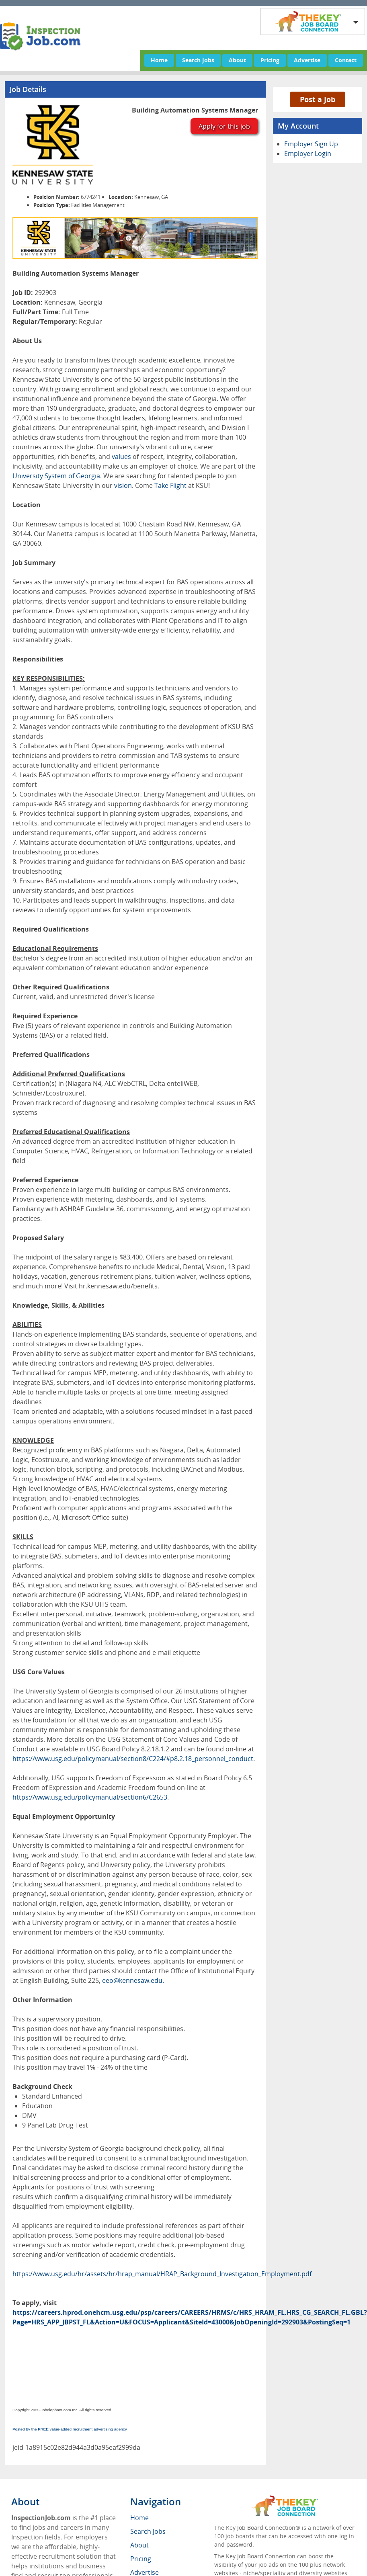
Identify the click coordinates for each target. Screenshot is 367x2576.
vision (123, 485)
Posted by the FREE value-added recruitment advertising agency (69, 2429)
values (121, 456)
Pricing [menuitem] (140, 2558)
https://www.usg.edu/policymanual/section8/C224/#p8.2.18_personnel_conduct (132, 1758)
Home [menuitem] (139, 2517)
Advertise (307, 60)
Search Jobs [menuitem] (148, 2531)
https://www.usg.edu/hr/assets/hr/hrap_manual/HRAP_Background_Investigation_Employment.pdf (162, 2273)
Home (159, 60)
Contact (346, 60)
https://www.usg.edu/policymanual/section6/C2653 (89, 1797)
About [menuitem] (139, 2545)
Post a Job (317, 99)
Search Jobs (198, 60)
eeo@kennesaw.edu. (133, 1980)
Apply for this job (224, 126)
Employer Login (307, 153)
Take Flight (170, 485)
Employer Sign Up (311, 143)
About (237, 60)
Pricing (269, 60)
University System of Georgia (56, 475)
